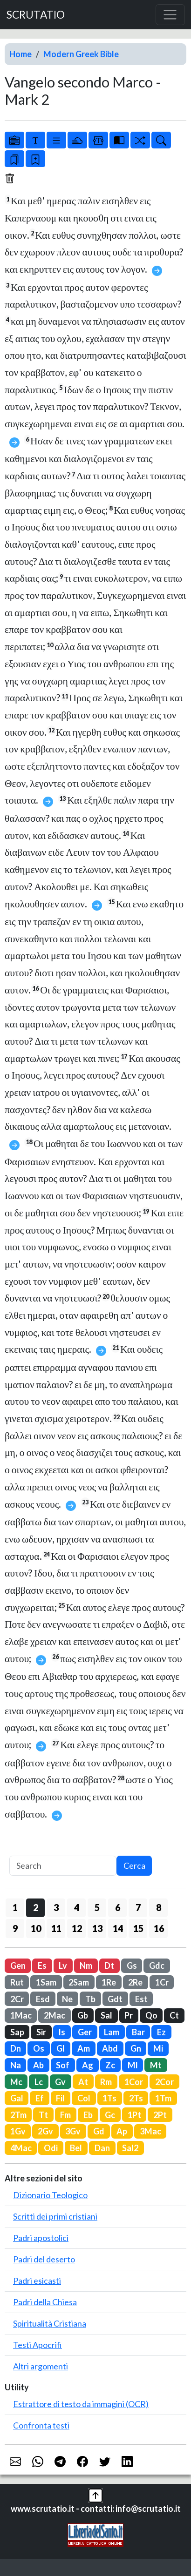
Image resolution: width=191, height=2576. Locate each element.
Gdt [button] (115, 1999)
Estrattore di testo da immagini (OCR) (81, 2404)
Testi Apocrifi (37, 2345)
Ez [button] (161, 2032)
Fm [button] (65, 2115)
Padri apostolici (40, 2238)
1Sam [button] (46, 1982)
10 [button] (36, 1928)
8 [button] (158, 1907)
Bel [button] (76, 2148)
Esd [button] (43, 1999)
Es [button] (42, 1965)
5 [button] (97, 1907)
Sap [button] (17, 2032)
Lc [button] (38, 2082)
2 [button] (35, 1907)
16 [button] (159, 1928)
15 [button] (138, 1928)
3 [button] (56, 1907)
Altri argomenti (40, 2366)
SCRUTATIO (36, 14)
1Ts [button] (109, 2098)
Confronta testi (41, 2425)
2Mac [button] (54, 2015)
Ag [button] (87, 2065)
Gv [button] (60, 2082)
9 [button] (15, 1928)
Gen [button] (18, 1965)
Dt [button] (109, 1965)
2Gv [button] (45, 2131)
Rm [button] (106, 2082)
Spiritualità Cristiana (49, 2323)
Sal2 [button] (130, 2148)
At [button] (83, 2082)
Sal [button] (106, 2015)
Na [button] (15, 2065)
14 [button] (118, 1928)
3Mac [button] (150, 2131)
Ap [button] (121, 2131)
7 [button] (138, 1907)
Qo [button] (151, 2015)
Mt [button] (156, 2065)
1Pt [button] (134, 2115)
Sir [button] (41, 2032)
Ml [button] (133, 2065)
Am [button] (83, 2048)
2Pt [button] (160, 2115)
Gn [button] (135, 2048)
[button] (95, 2494)
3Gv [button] (73, 2131)
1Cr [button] (162, 1982)
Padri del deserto (44, 2259)
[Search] (62, 1866)
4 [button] (76, 1907)
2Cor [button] (164, 2082)
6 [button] (117, 1907)
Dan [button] (102, 2148)
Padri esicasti (37, 2280)
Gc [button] (110, 2115)
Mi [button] (158, 2048)
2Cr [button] (17, 1999)
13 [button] (97, 1928)
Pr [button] (128, 2015)
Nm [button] (86, 1965)
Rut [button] (17, 1982)
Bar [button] (138, 2032)
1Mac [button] (21, 2015)
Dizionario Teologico (50, 2195)
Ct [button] (174, 2015)
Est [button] (141, 1999)
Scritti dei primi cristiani (55, 2216)
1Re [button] (109, 1982)
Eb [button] (88, 2115)
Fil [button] (60, 2098)
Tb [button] (90, 1999)
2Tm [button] (18, 2115)
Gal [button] (16, 2098)
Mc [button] (16, 2082)
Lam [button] (111, 2032)
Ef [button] (39, 2098)
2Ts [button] (136, 2098)
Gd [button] (98, 2131)
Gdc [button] (156, 1965)
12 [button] (77, 1928)
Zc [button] (110, 2065)
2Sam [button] (78, 1982)
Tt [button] (43, 2115)
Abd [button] (110, 2048)
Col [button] (83, 2098)
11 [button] (56, 1928)
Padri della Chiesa (45, 2302)
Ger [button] (85, 2032)
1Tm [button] (163, 2098)
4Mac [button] (21, 2148)
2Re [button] (135, 1982)
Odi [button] (51, 2148)
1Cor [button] (133, 2082)
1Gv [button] (18, 2131)
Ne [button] (67, 1999)
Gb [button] (82, 2015)
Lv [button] (63, 1965)
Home (20, 54)
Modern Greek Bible (81, 54)
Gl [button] (60, 2048)
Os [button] (38, 2048)
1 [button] (15, 1907)
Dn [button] (15, 2048)
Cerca (134, 1865)
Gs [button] (132, 1965)
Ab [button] (38, 2065)
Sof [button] (62, 2065)
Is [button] (61, 2032)
